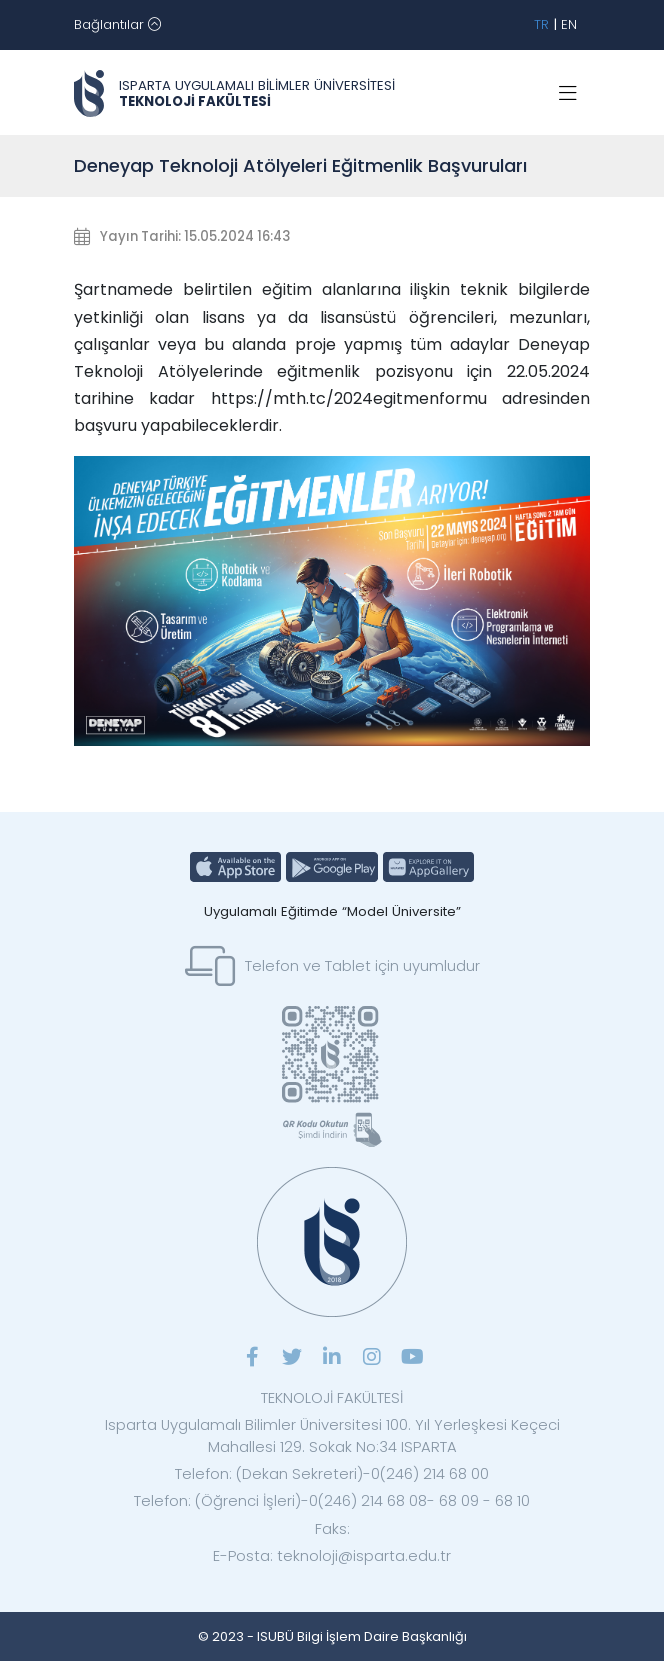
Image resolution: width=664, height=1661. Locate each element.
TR (541, 24)
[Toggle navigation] (117, 25)
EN (569, 24)
